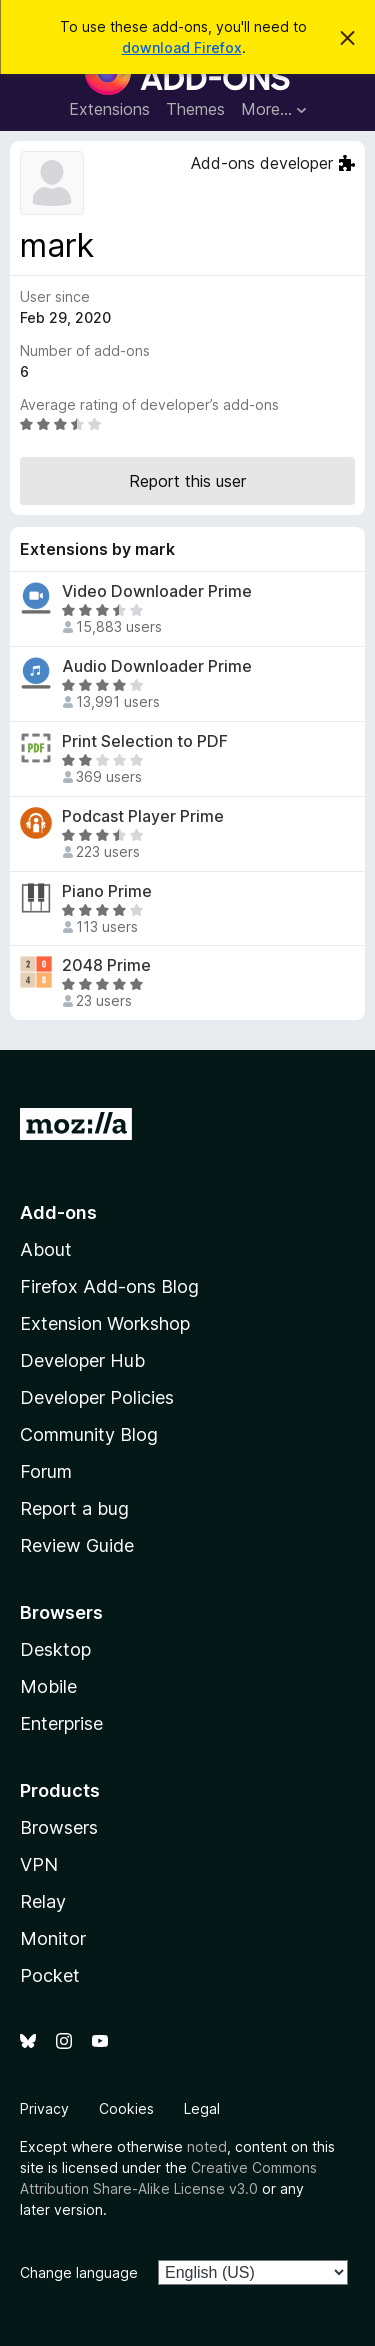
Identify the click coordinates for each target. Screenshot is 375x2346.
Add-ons (58, 1212)
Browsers (59, 1827)
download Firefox (182, 47)
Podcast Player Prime (143, 816)
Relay (43, 1901)
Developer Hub (82, 1360)
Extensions (109, 109)
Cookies (126, 2108)
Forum (46, 1471)
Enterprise (61, 1723)
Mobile (48, 1686)
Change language (79, 2272)
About (46, 1249)
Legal (202, 2108)
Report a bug (74, 1508)
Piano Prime (107, 891)
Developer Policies (97, 1397)
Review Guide (77, 1545)
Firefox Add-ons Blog (109, 1286)
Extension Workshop (105, 1323)
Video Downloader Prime (157, 591)
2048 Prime (106, 965)
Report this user (187, 481)
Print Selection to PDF (145, 741)
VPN (39, 1864)
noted (207, 2146)
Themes (195, 109)
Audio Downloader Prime (157, 666)
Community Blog (89, 1434)
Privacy (44, 2108)
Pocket (50, 1975)
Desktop (55, 1649)
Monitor (53, 1938)
